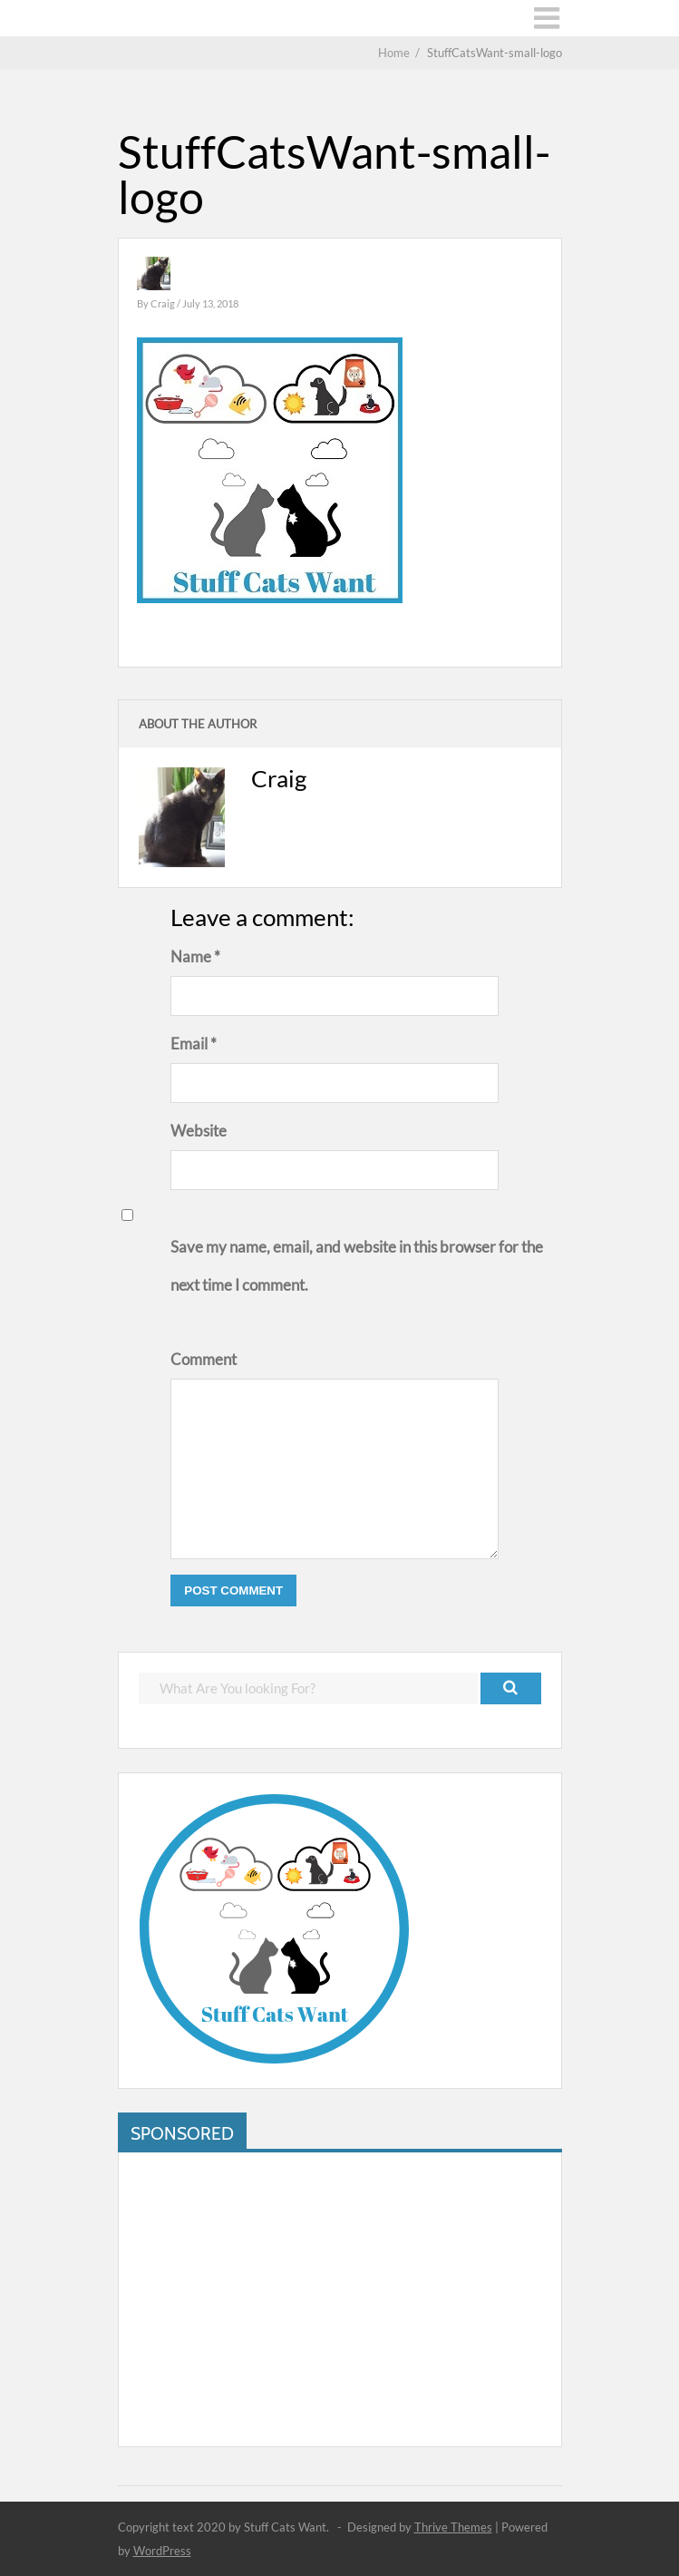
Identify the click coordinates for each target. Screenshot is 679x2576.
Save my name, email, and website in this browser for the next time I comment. (356, 1265)
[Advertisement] (340, 2299)
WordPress (162, 2550)
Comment (203, 1359)
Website (198, 1130)
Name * (195, 956)
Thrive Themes (453, 2527)
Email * (193, 1043)
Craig (163, 303)
